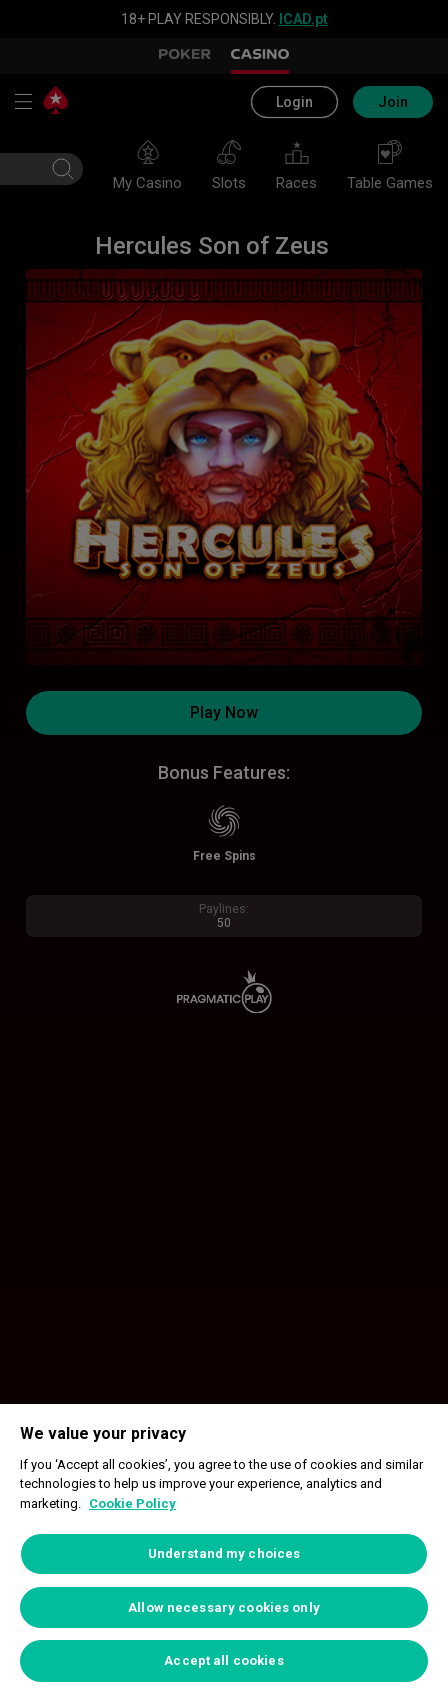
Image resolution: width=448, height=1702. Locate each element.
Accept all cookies (223, 1660)
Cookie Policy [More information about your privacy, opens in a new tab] (132, 1503)
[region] (224, 1553)
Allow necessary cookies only (224, 1607)
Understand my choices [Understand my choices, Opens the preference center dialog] (224, 1553)
